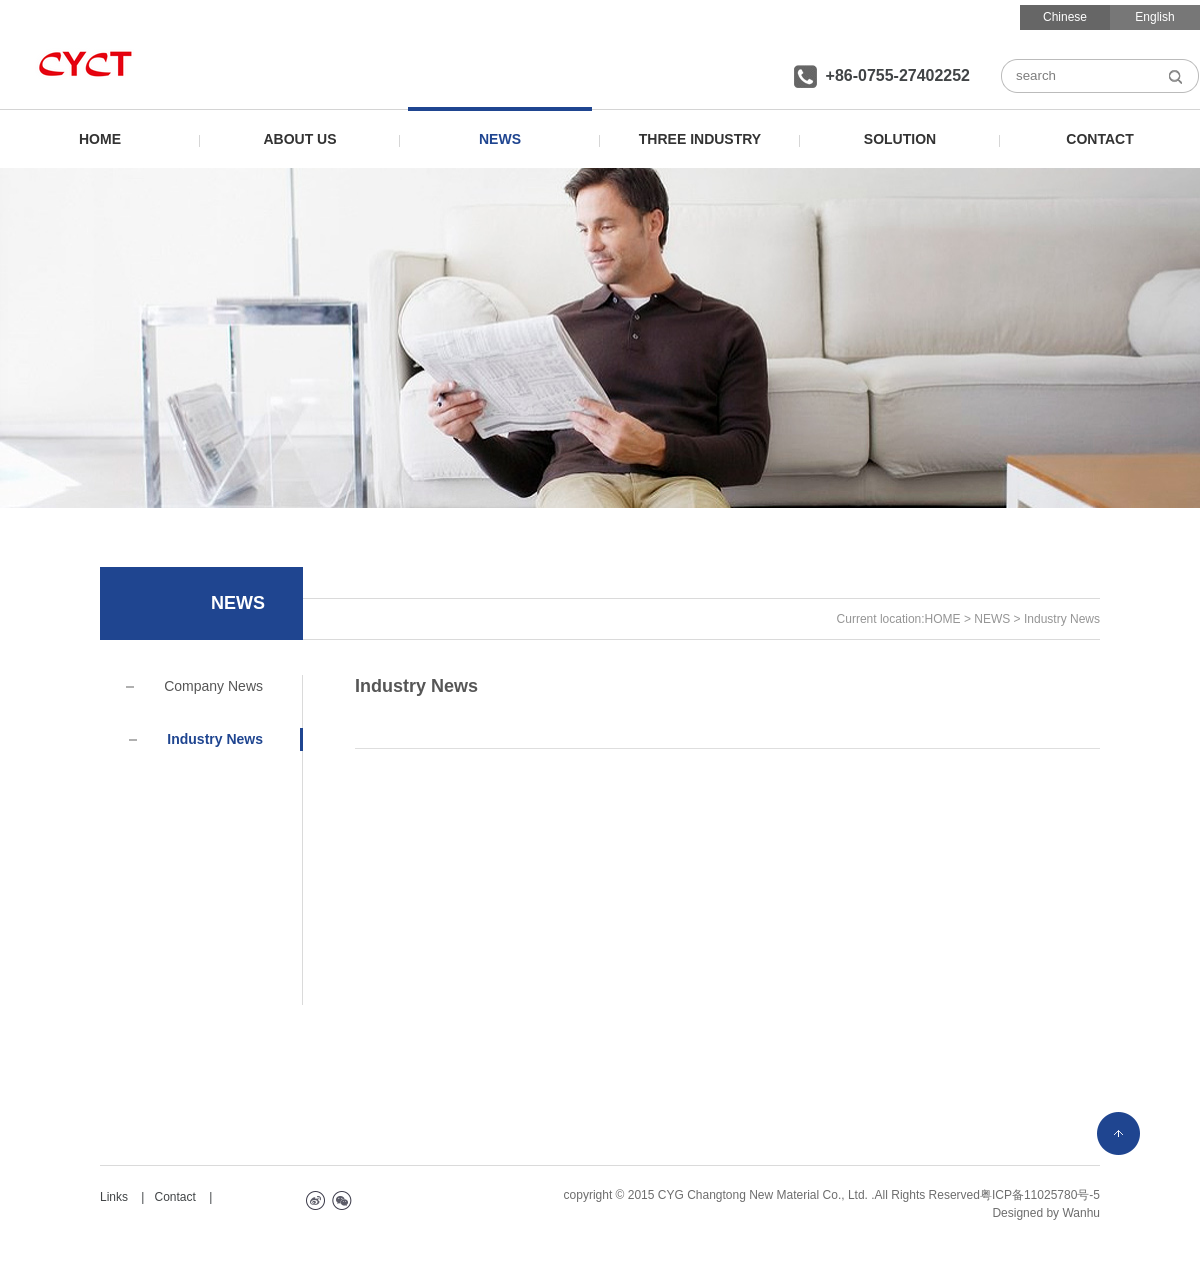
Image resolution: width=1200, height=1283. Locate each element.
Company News (194, 686)
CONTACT (1099, 139)
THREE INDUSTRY (700, 139)
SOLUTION (900, 139)
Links (114, 1197)
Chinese (1065, 17)
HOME (100, 139)
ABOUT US (299, 139)
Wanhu (1081, 1213)
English (1154, 17)
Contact (174, 1197)
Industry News (196, 739)
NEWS (500, 139)
